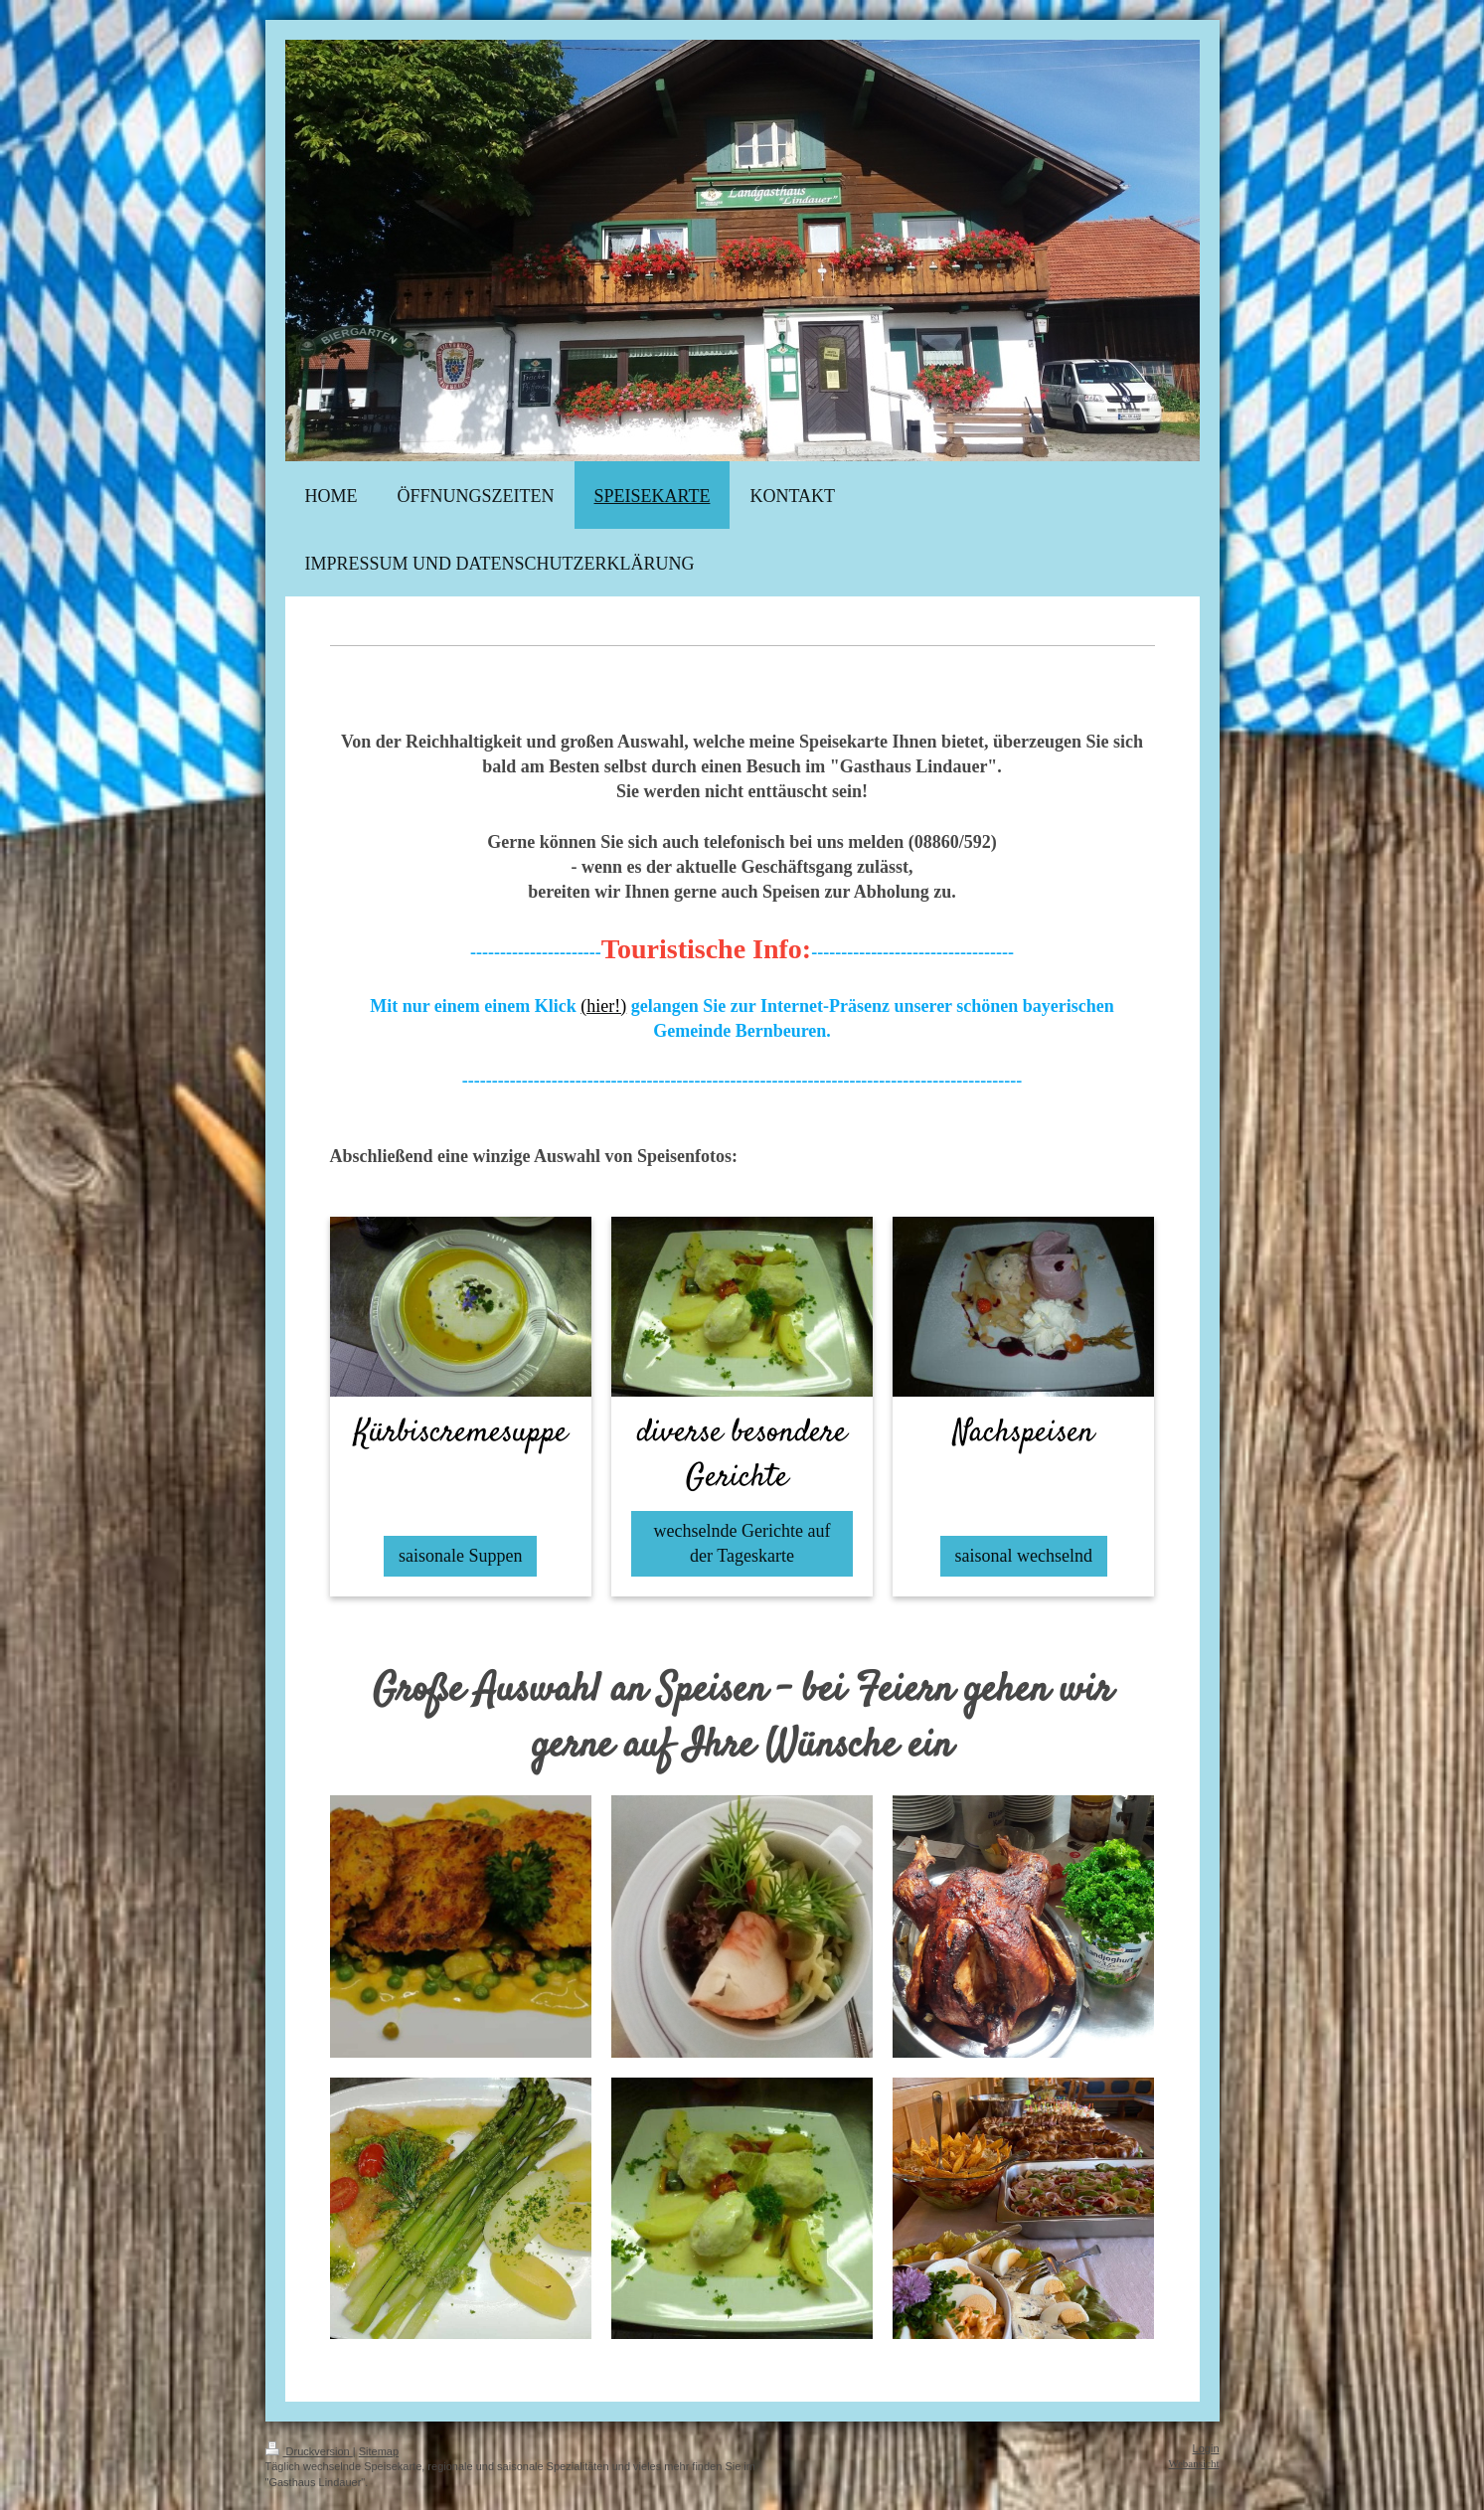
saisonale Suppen (460, 1556)
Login (1206, 2448)
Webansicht (1193, 2463)
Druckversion (309, 2451)
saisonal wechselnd (1023, 1556)
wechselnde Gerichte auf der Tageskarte (742, 1543)
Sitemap (379, 2451)
